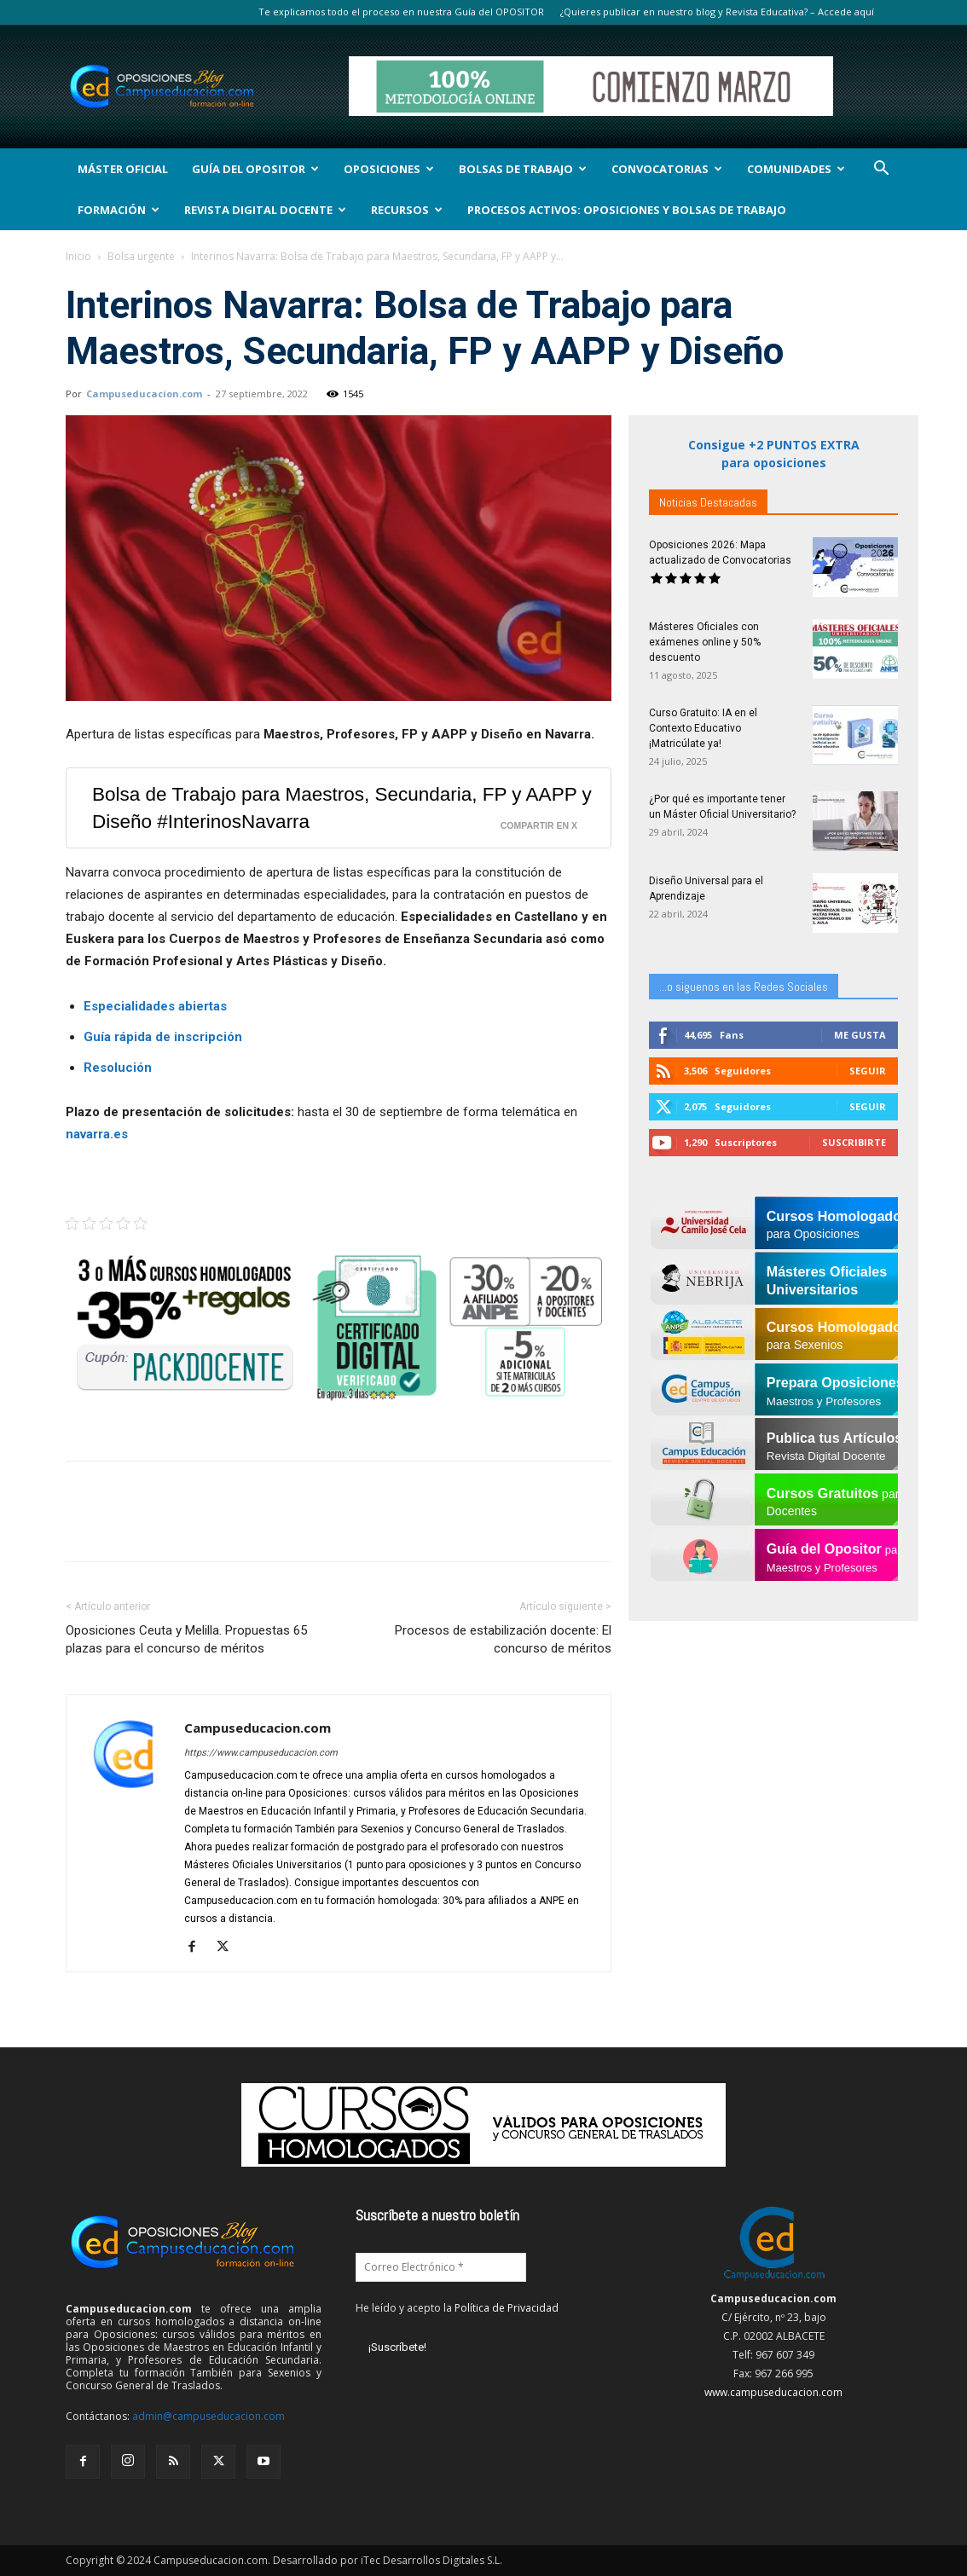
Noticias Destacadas (708, 502)
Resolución (118, 1067)
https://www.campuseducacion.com (261, 1752)
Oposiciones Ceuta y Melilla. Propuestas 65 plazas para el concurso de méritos (186, 1639)
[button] (880, 170)
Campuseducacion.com (144, 393)
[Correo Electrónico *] (441, 2267)
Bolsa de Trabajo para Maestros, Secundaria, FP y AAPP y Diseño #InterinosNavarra (342, 808)
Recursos (407, 209)
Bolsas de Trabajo (523, 169)
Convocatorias (666, 169)
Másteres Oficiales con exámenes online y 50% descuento (705, 642)
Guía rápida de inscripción (163, 1037)
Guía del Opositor (255, 169)
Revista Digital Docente (265, 209)
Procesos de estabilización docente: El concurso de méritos (503, 1639)
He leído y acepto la (457, 2308)
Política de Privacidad (507, 2308)
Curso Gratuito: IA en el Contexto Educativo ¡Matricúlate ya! (703, 728)
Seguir (867, 1070)
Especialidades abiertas (155, 1006)
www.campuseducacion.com (773, 2392)
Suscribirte (854, 1142)
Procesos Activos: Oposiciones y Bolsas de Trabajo (626, 209)
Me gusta (860, 1034)
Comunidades (796, 169)
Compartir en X (539, 825)
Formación (118, 209)
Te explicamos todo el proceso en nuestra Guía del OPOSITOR (401, 11)
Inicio (78, 256)
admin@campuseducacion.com (208, 2416)
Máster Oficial (123, 169)
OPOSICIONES (389, 169)
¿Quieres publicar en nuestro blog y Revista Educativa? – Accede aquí (717, 11)
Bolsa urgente (141, 256)
